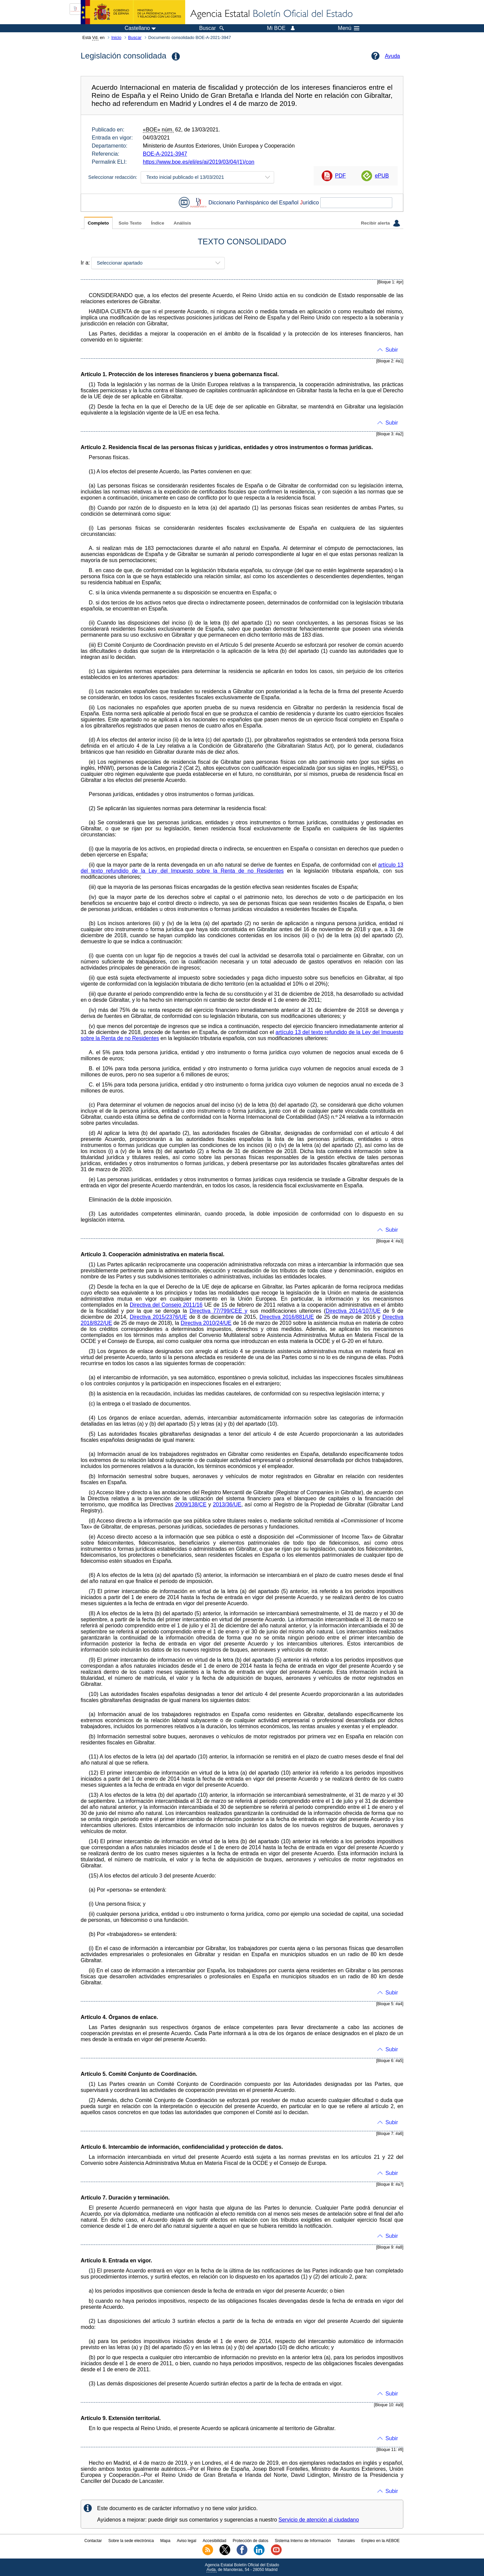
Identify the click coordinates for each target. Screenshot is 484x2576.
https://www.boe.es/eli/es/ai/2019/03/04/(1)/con (198, 162)
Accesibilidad (214, 2540)
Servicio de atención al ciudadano (319, 2520)
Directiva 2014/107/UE (353, 1311)
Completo (98, 223)
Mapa (165, 2540)
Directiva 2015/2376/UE (158, 1317)
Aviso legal (186, 2540)
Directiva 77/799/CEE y (218, 1311)
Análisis (182, 223)
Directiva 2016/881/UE (286, 1317)
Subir (392, 350)
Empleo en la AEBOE (380, 2540)
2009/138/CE (190, 1504)
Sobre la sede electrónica (131, 2540)
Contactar (93, 2540)
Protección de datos (250, 2540)
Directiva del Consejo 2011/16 (166, 1305)
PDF (340, 176)
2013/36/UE (227, 1504)
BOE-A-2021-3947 (165, 154)
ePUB (382, 176)
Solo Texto (130, 223)
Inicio (116, 37)
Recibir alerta (380, 223)
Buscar (135, 37)
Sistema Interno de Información (303, 2540)
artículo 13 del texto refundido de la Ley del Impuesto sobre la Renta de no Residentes (242, 868)
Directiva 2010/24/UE (206, 1323)
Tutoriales (346, 2540)
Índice (157, 223)
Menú (348, 28)
